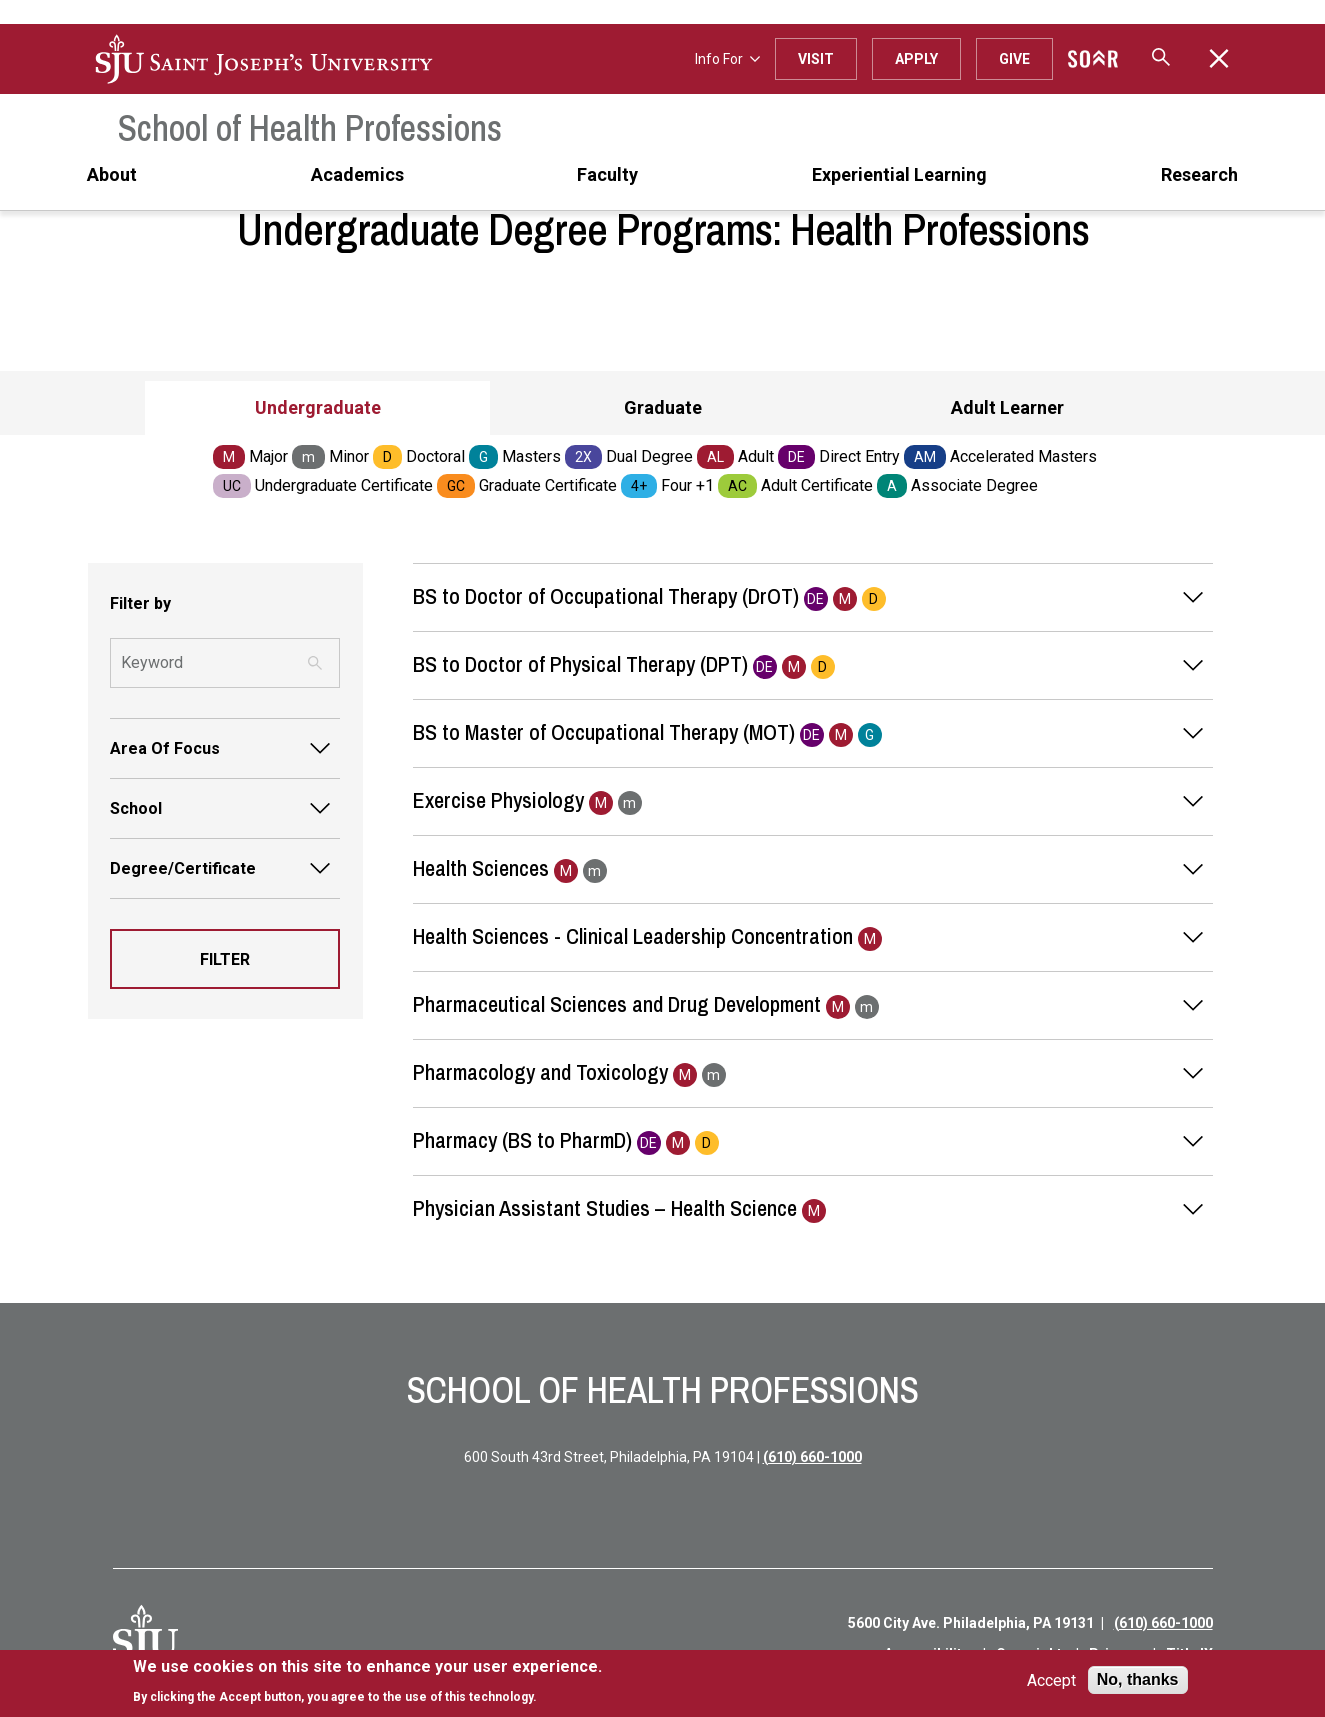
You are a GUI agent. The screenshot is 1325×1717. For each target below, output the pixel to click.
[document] (367, 1681)
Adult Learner (1007, 407)
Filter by (140, 603)
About (112, 174)
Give (1014, 59)
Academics (357, 174)
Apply (916, 59)
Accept (1051, 1680)
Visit (816, 59)
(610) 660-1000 (812, 1457)
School (136, 808)
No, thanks (1138, 1679)
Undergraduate (318, 407)
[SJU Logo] (145, 1638)
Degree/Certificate (183, 868)
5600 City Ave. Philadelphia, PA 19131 (971, 1623)
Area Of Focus (165, 748)
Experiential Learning (899, 174)
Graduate (663, 407)
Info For (727, 59)
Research (1199, 174)
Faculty (607, 174)
